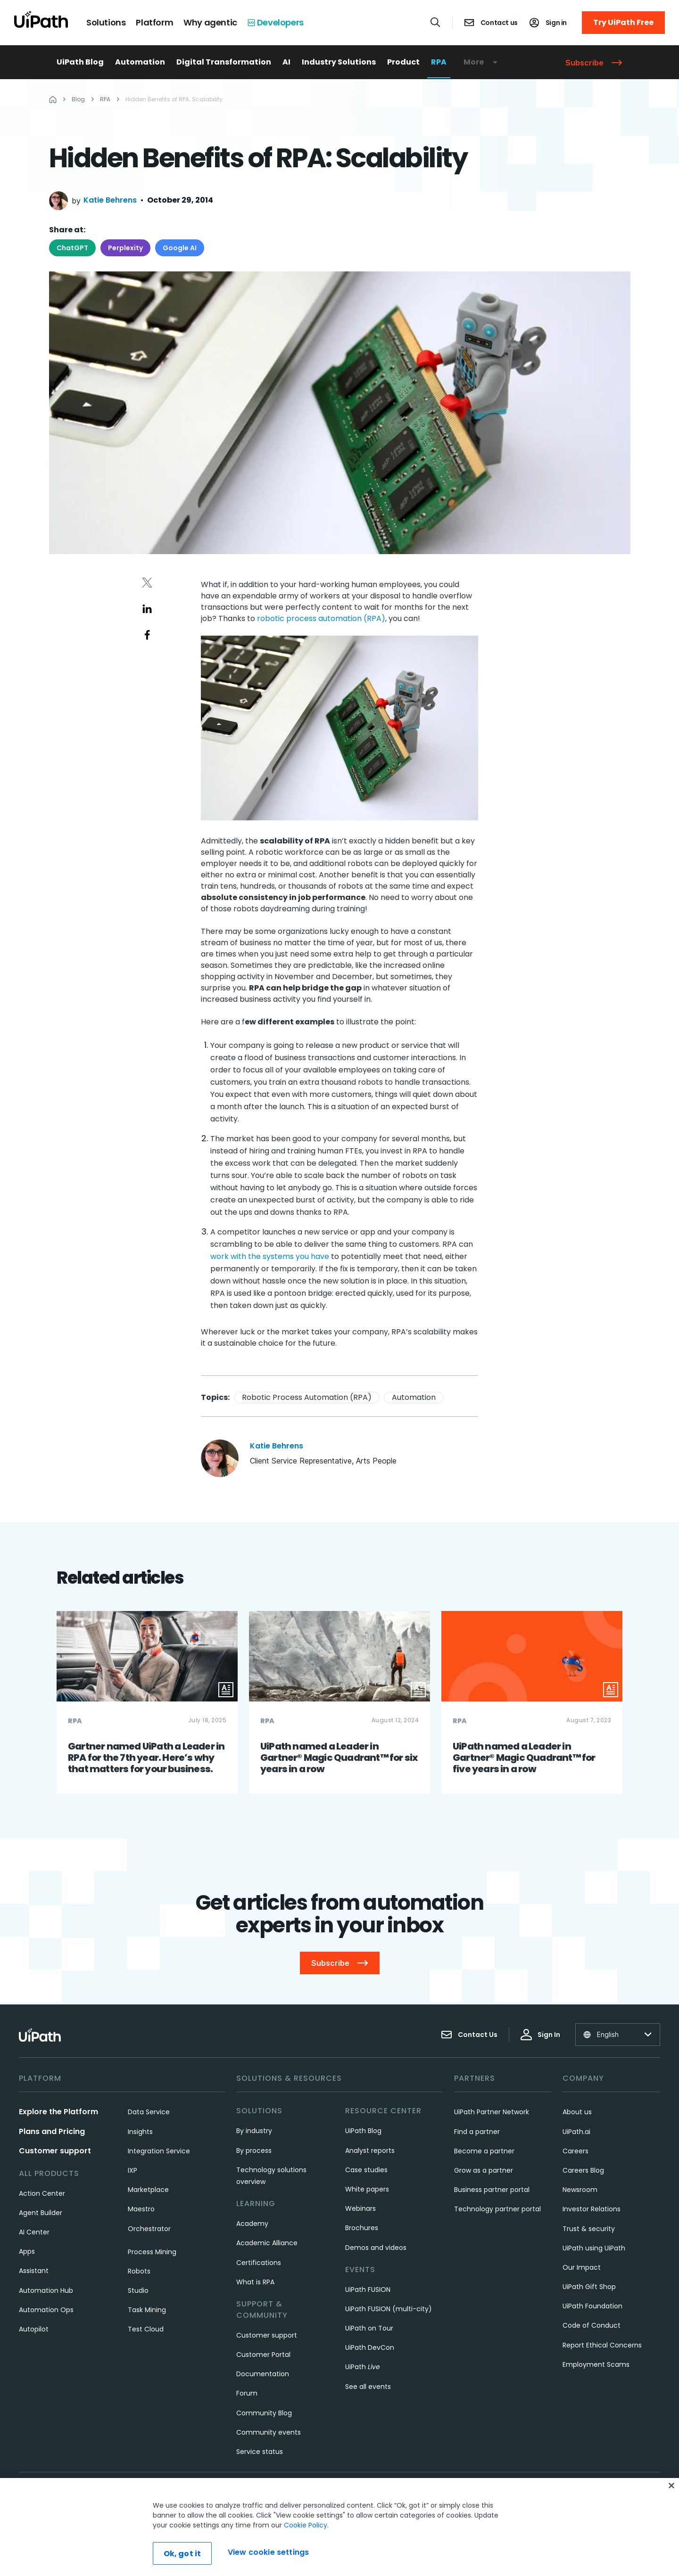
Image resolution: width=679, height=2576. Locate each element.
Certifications (258, 2262)
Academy (252, 2223)
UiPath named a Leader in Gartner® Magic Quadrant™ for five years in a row (524, 1757)
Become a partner (484, 2151)
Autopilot (34, 2329)
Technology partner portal (497, 2209)
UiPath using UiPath (594, 2248)
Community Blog (264, 2413)
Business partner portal (492, 2189)
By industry (254, 2130)
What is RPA (255, 2282)
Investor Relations (592, 2209)
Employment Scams (596, 2364)
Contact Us (469, 2034)
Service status (259, 2451)
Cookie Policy (305, 2552)
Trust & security (589, 2228)
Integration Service (159, 2151)
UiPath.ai (576, 2131)
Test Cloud (146, 2329)
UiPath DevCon (369, 2347)
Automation (140, 62)
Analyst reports (370, 2150)
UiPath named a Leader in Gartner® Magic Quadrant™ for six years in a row (339, 1757)
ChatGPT (72, 248)
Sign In (540, 2034)
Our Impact (582, 2267)
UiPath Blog (80, 62)
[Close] (671, 2512)
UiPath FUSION (367, 2289)
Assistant (34, 2270)
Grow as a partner (483, 2170)
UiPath (362, 2367)
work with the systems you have (269, 1256)
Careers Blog (583, 2170)
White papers (367, 2189)
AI (286, 62)
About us (577, 2112)
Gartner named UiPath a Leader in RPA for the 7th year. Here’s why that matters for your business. (146, 1757)
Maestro (141, 2209)
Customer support (55, 2150)
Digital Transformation (223, 62)
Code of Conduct (592, 2325)
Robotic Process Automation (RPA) (307, 1397)
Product (403, 62)
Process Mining (152, 2252)
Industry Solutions (339, 62)
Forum (246, 2393)
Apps (27, 2251)
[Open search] (436, 22)
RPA (439, 62)
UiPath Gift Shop (589, 2286)
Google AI (180, 248)
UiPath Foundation (592, 2306)
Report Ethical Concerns (602, 2345)
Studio (138, 2290)
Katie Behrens (110, 200)
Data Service (149, 2112)
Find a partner (477, 2131)
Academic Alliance (267, 2243)
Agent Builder (40, 2212)
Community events (268, 2432)
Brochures (361, 2228)
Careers (575, 2151)
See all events (368, 2386)
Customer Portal (263, 2354)
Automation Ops (46, 2309)
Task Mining (147, 2309)
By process (254, 2150)
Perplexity (125, 248)
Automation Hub (46, 2290)
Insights (140, 2131)
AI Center (34, 2232)
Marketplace (148, 2189)
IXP (132, 2170)
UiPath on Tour (369, 2328)
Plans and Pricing (52, 2131)
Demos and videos (375, 2247)
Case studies (366, 2170)
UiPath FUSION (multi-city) (388, 2309)
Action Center (42, 2193)
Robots (139, 2271)
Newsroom (580, 2189)
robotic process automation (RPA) (321, 618)
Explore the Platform (58, 2111)
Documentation (262, 2374)
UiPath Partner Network (491, 2112)
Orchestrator (149, 2228)
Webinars (360, 2208)
